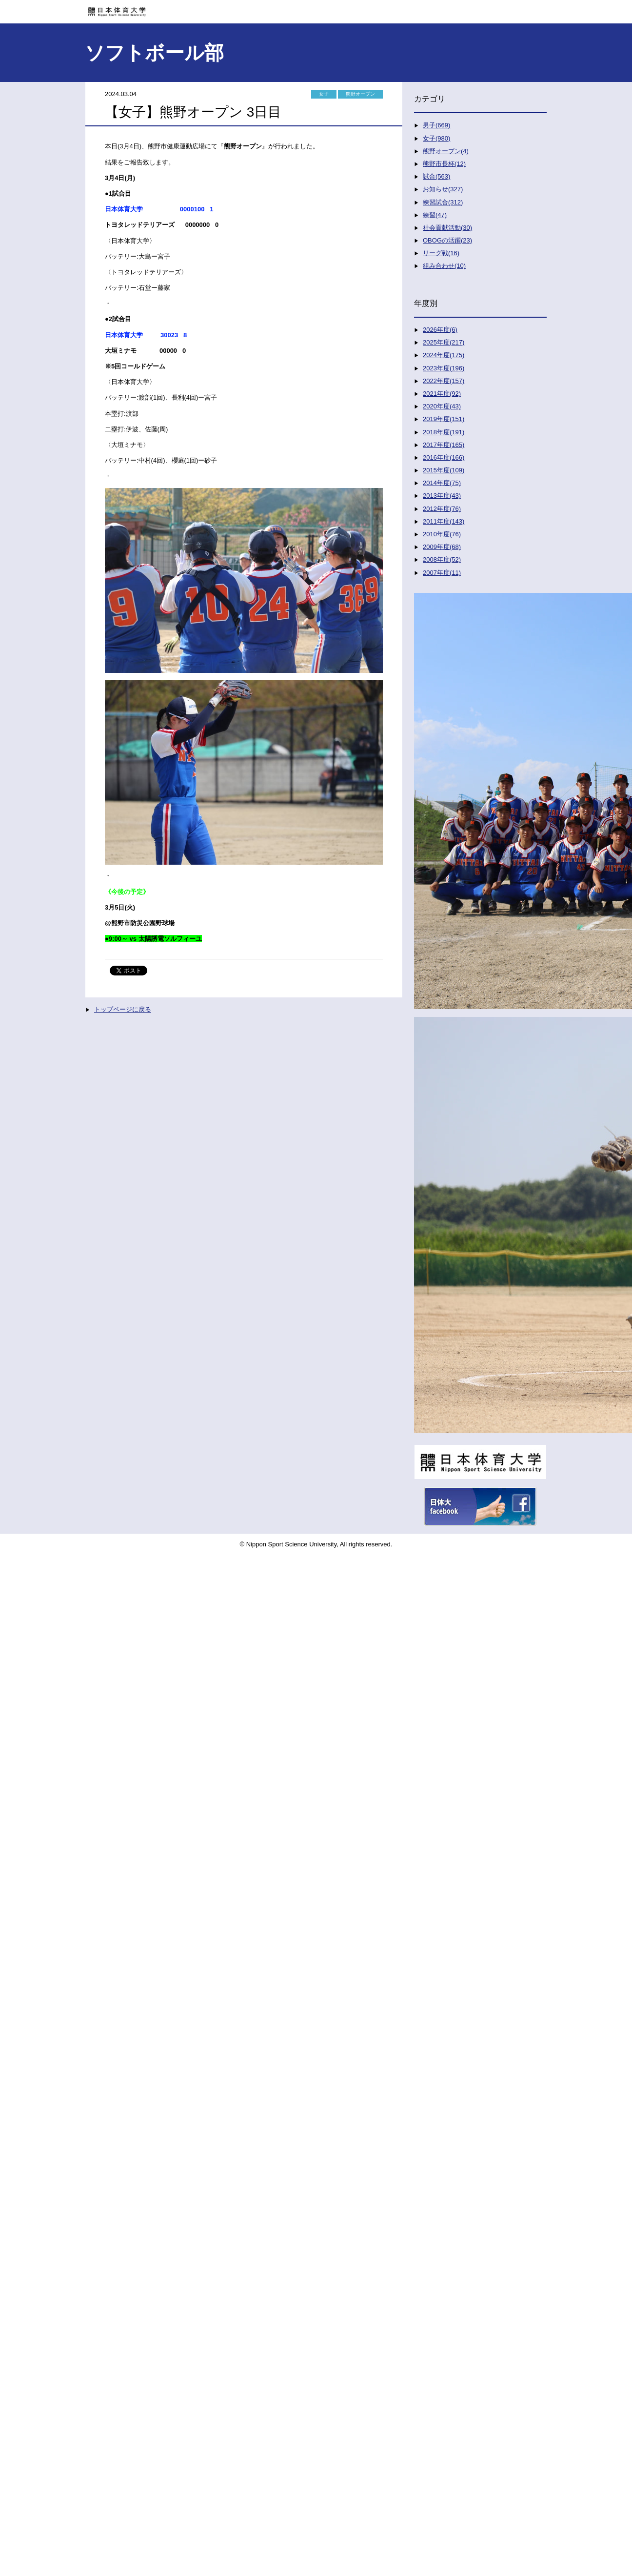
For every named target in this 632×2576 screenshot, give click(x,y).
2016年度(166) (443, 457)
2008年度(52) (442, 559)
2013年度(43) (442, 495)
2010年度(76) (442, 534)
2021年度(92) (442, 393)
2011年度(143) (443, 521)
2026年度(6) (440, 329)
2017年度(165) (443, 444)
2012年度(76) (442, 508)
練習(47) (435, 215)
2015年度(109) (443, 470)
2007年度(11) (442, 572)
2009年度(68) (442, 546)
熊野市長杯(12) (444, 163)
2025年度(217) (443, 342)
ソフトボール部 (154, 52)
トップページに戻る (122, 1009)
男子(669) (436, 125)
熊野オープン (360, 94)
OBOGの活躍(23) (447, 240)
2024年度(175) (443, 355)
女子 (324, 94)
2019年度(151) (443, 419)
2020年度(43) (442, 406)
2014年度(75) (442, 483)
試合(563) (436, 176)
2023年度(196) (443, 368)
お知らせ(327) (443, 189)
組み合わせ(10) (444, 265)
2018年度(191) (443, 432)
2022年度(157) (443, 381)
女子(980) (436, 138)
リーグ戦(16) (441, 253)
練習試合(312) (443, 202)
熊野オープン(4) (446, 151)
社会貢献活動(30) (447, 227)
